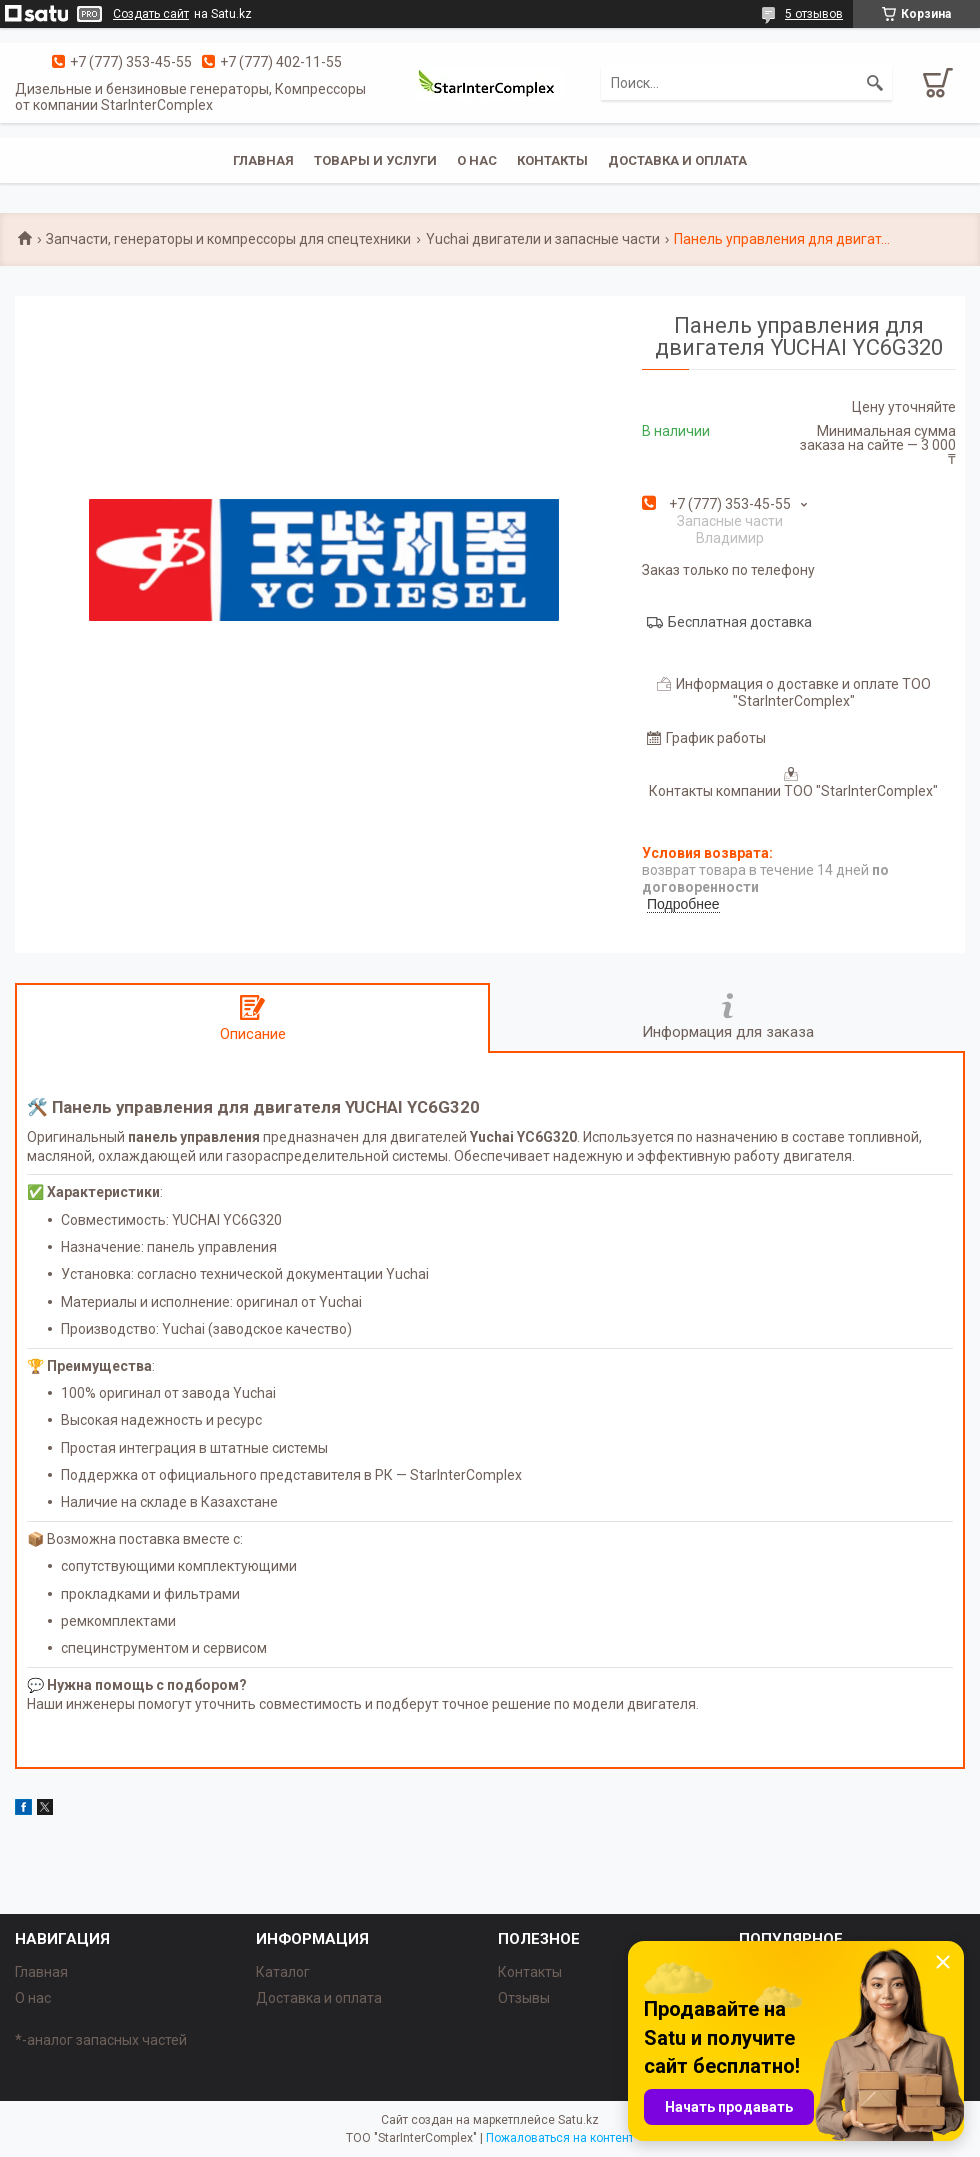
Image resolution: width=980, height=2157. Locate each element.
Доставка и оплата (677, 160)
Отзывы (524, 1998)
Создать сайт (151, 14)
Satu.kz (578, 2120)
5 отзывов (814, 14)
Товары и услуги (375, 160)
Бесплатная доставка (740, 622)
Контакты (552, 160)
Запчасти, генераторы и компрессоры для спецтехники (228, 239)
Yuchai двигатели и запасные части (543, 239)
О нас (477, 160)
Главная (263, 160)
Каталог (283, 1972)
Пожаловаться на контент (560, 2138)
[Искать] (875, 83)
